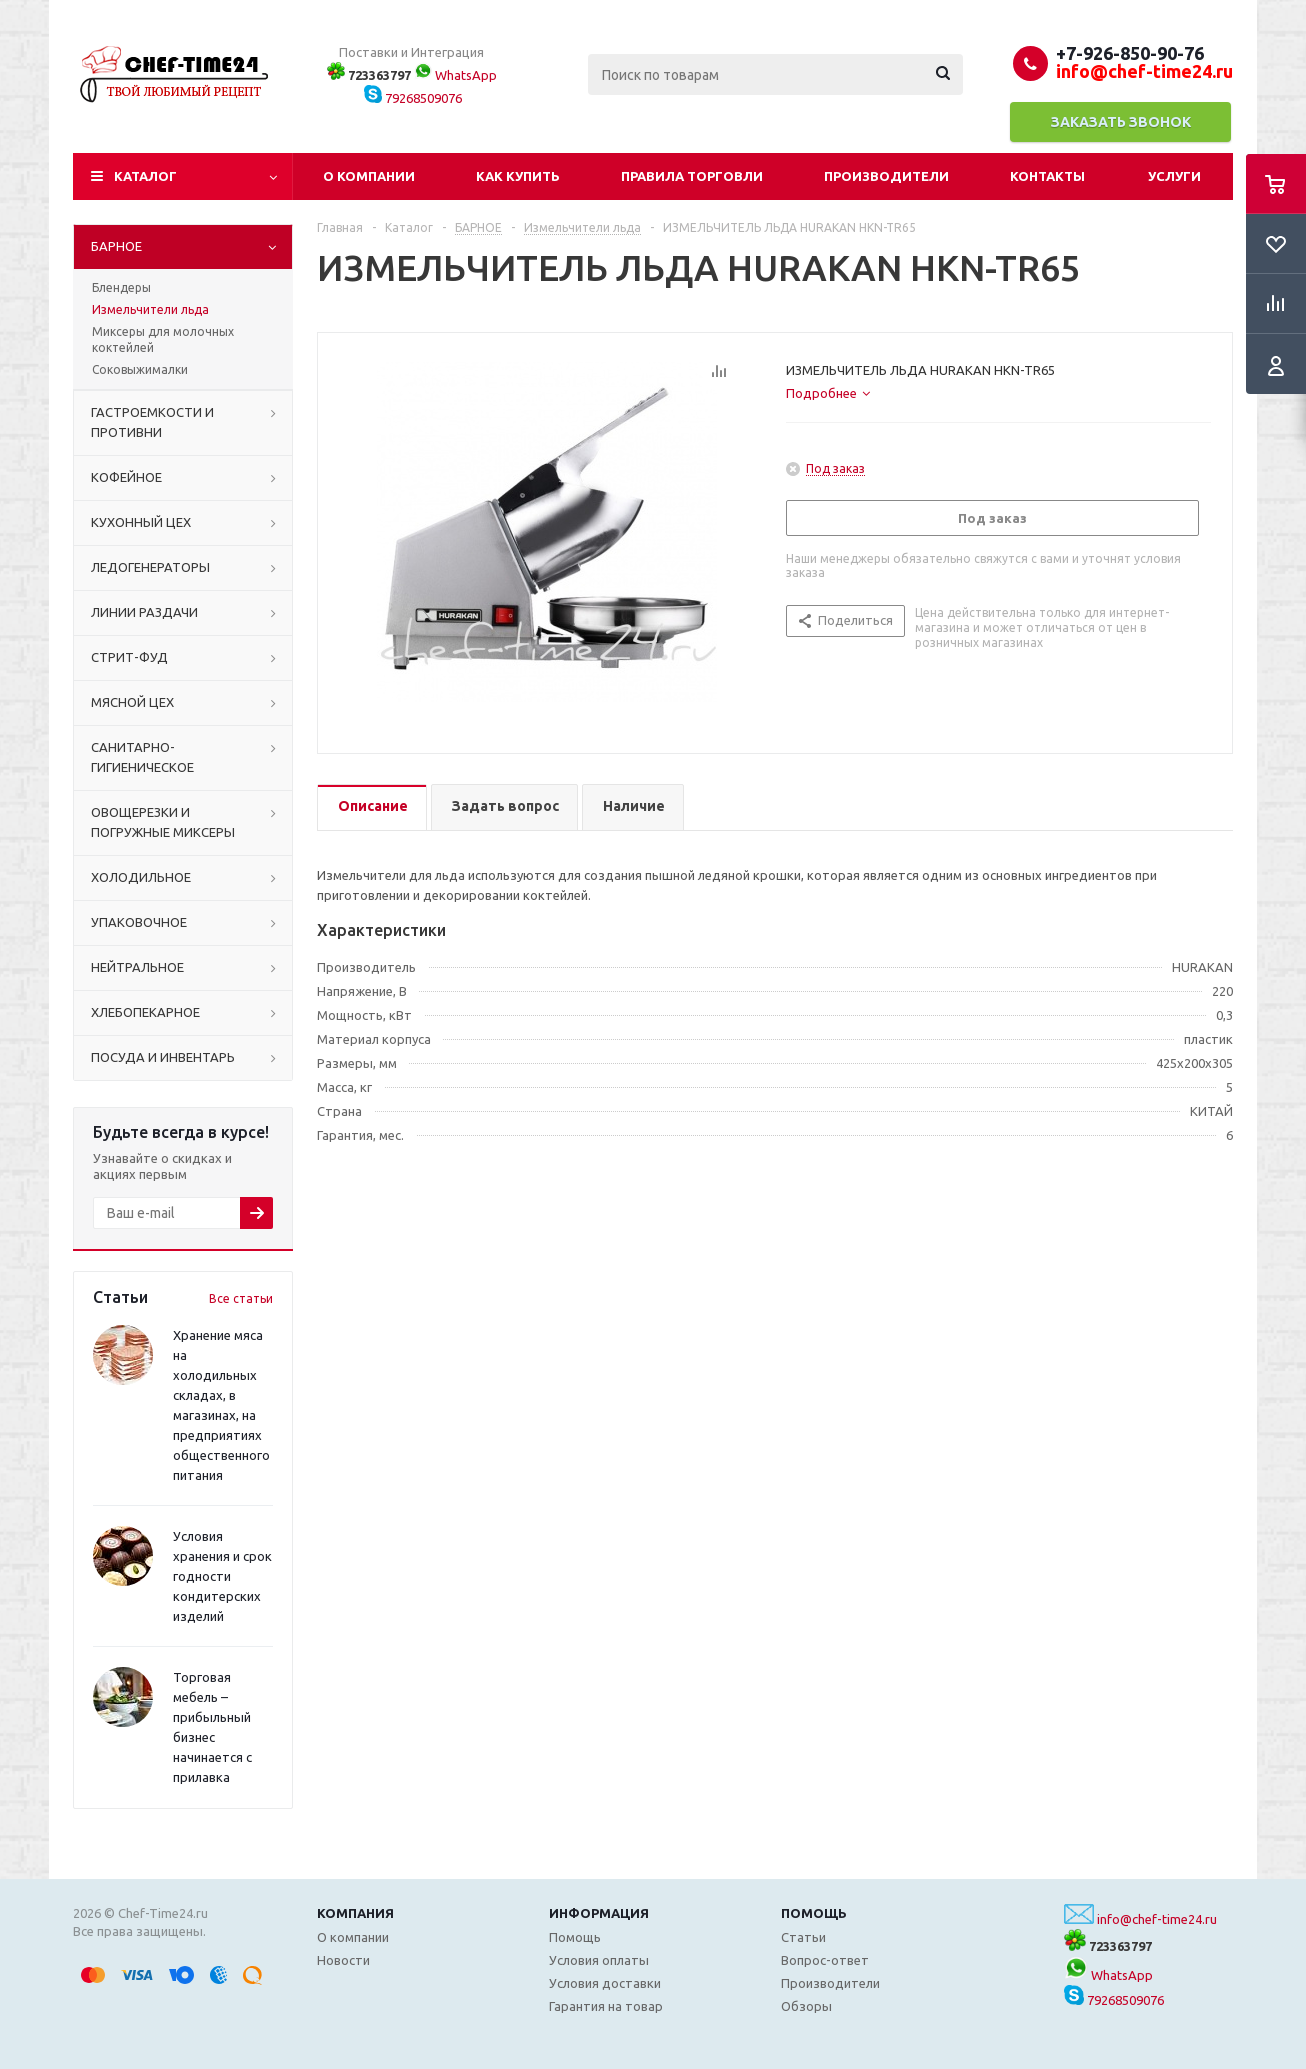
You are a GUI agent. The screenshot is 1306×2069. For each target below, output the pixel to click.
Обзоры (806, 2006)
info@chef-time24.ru (1157, 1919)
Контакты (1047, 176)
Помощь (814, 1913)
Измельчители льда (150, 309)
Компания (355, 1913)
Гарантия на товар (606, 2006)
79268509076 (413, 98)
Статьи (803, 1937)
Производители (886, 176)
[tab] (828, 393)
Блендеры (121, 287)
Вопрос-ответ (825, 1960)
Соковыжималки (140, 369)
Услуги (1174, 176)
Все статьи (241, 1298)
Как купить (518, 176)
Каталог (145, 176)
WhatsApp (455, 75)
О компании (369, 176)
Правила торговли (692, 176)
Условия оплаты (599, 1960)
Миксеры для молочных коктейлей (163, 339)
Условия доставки (605, 1983)
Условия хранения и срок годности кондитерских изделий (222, 1576)
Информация (599, 1913)
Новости (343, 1960)
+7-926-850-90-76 (1130, 53)
